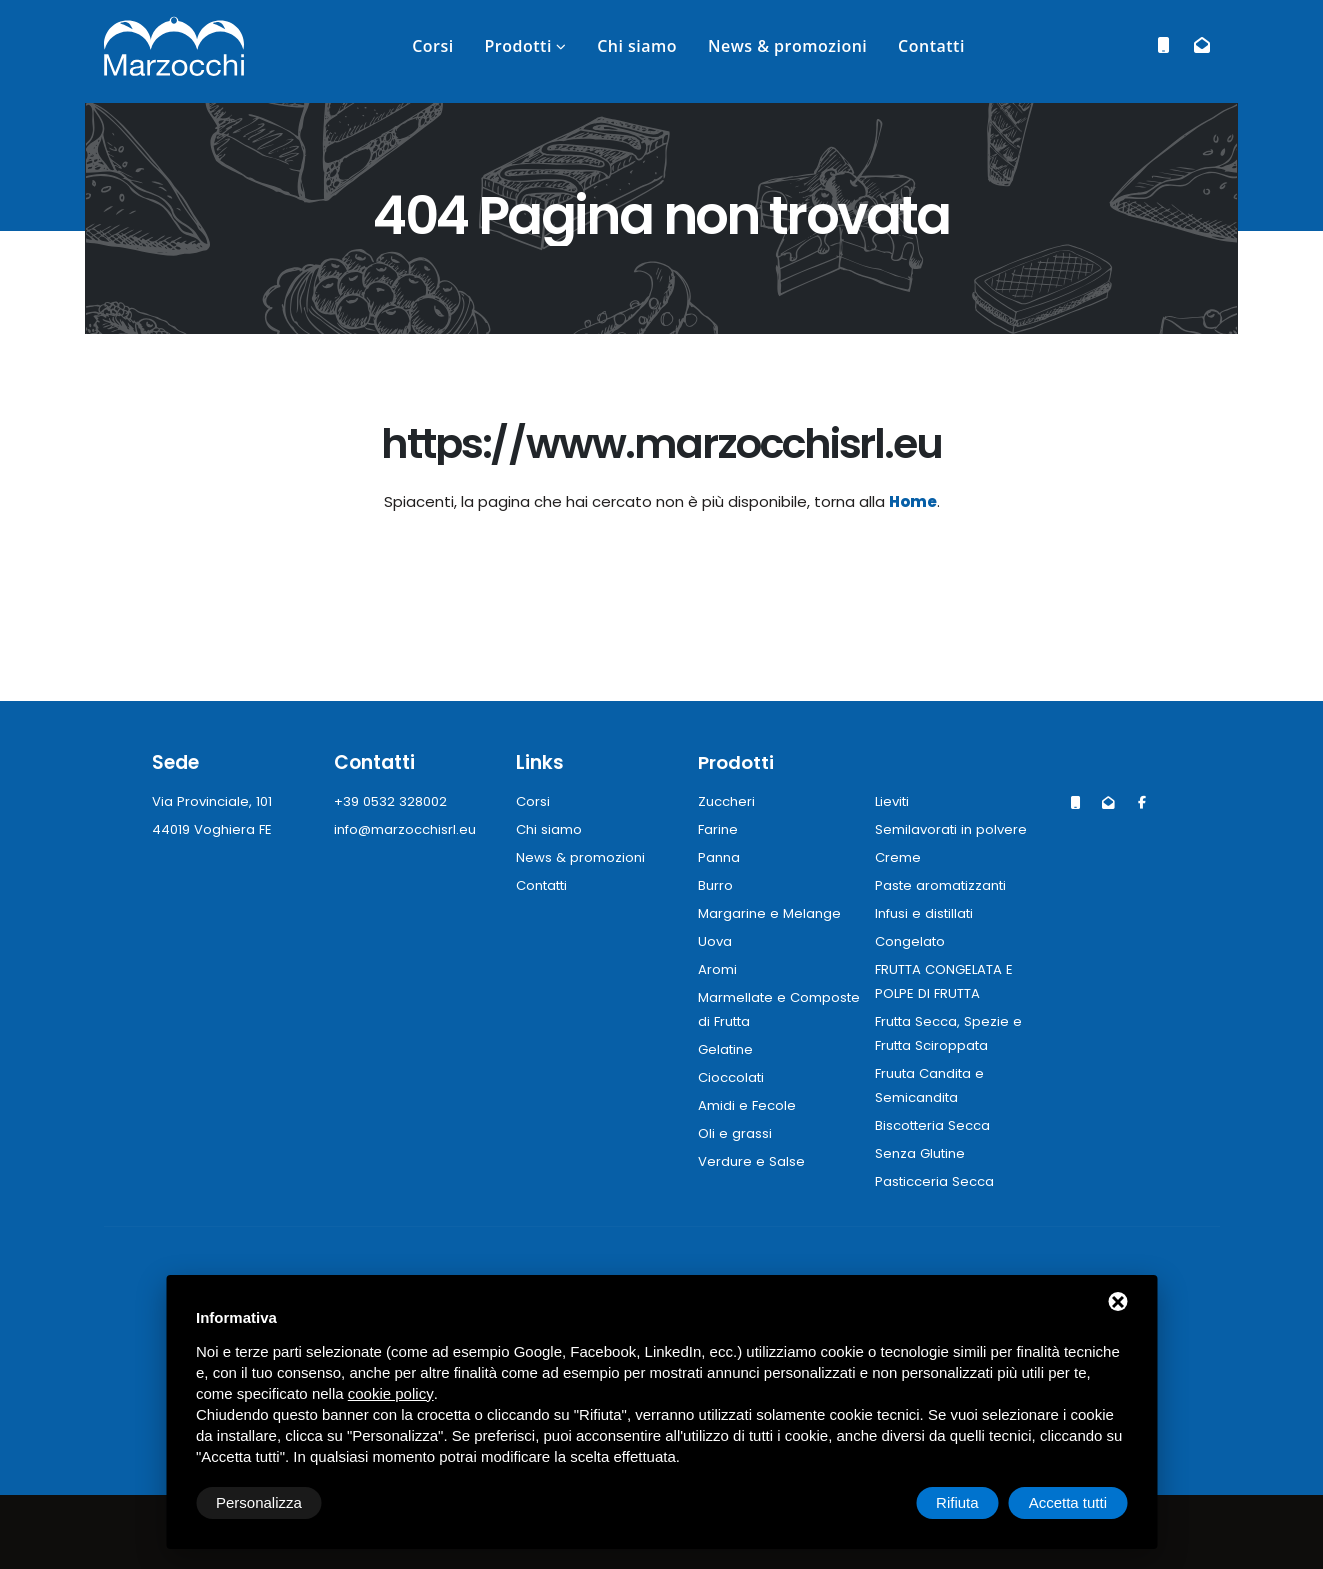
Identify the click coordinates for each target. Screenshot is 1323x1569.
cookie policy (391, 1393)
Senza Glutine (921, 1153)
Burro (715, 885)
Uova (715, 941)
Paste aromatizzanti (943, 885)
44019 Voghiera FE (214, 829)
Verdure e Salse (751, 1161)
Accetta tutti (1068, 1502)
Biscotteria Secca (934, 1125)
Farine (718, 829)
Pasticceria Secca (935, 1181)
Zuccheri (726, 801)
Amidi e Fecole (747, 1105)
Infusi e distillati (927, 913)
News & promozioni (787, 46)
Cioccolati (732, 1077)
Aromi (717, 969)
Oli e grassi (735, 1133)
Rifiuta (957, 1502)
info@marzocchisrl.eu (406, 829)
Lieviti (894, 801)
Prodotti (517, 46)
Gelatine (727, 1049)
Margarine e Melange (769, 913)
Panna (719, 857)
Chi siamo (637, 46)
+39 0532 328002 (392, 801)
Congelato (911, 941)
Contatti (931, 46)
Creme (898, 857)
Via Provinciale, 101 (213, 801)
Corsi (433, 46)
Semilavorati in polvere (953, 829)
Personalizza (259, 1502)
